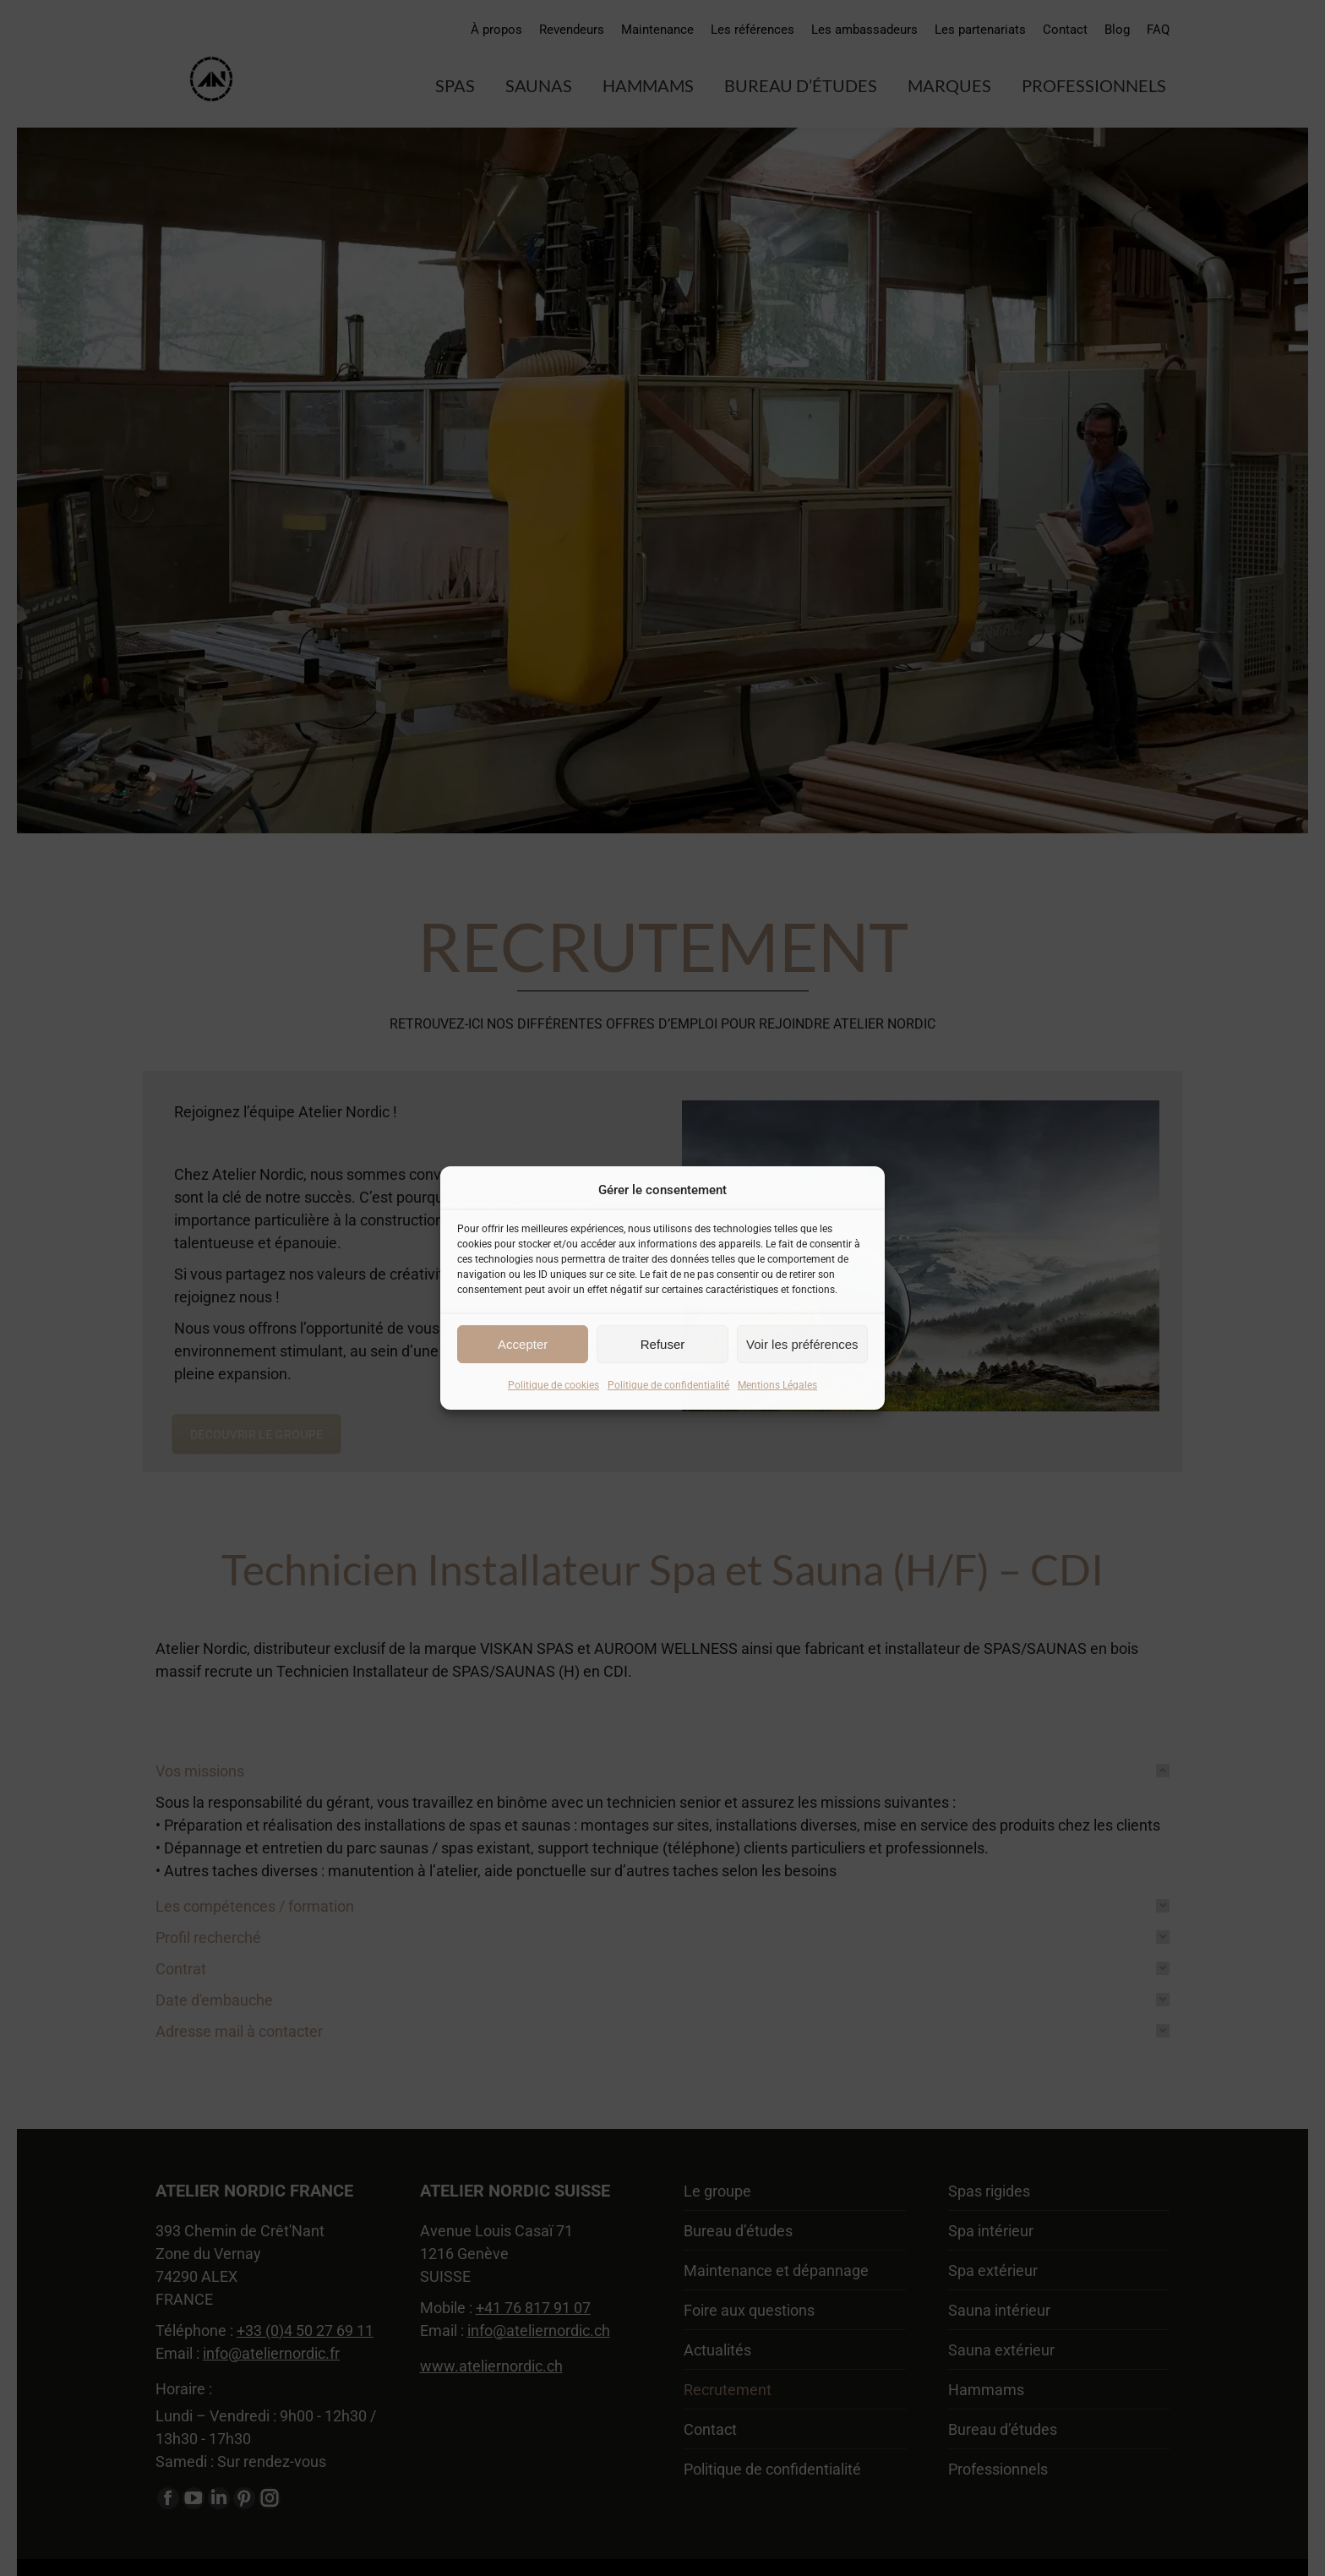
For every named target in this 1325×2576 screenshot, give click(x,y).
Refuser (663, 1344)
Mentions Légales (777, 1385)
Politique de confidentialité (668, 1385)
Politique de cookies (553, 1385)
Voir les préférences (802, 1344)
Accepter (523, 1344)
